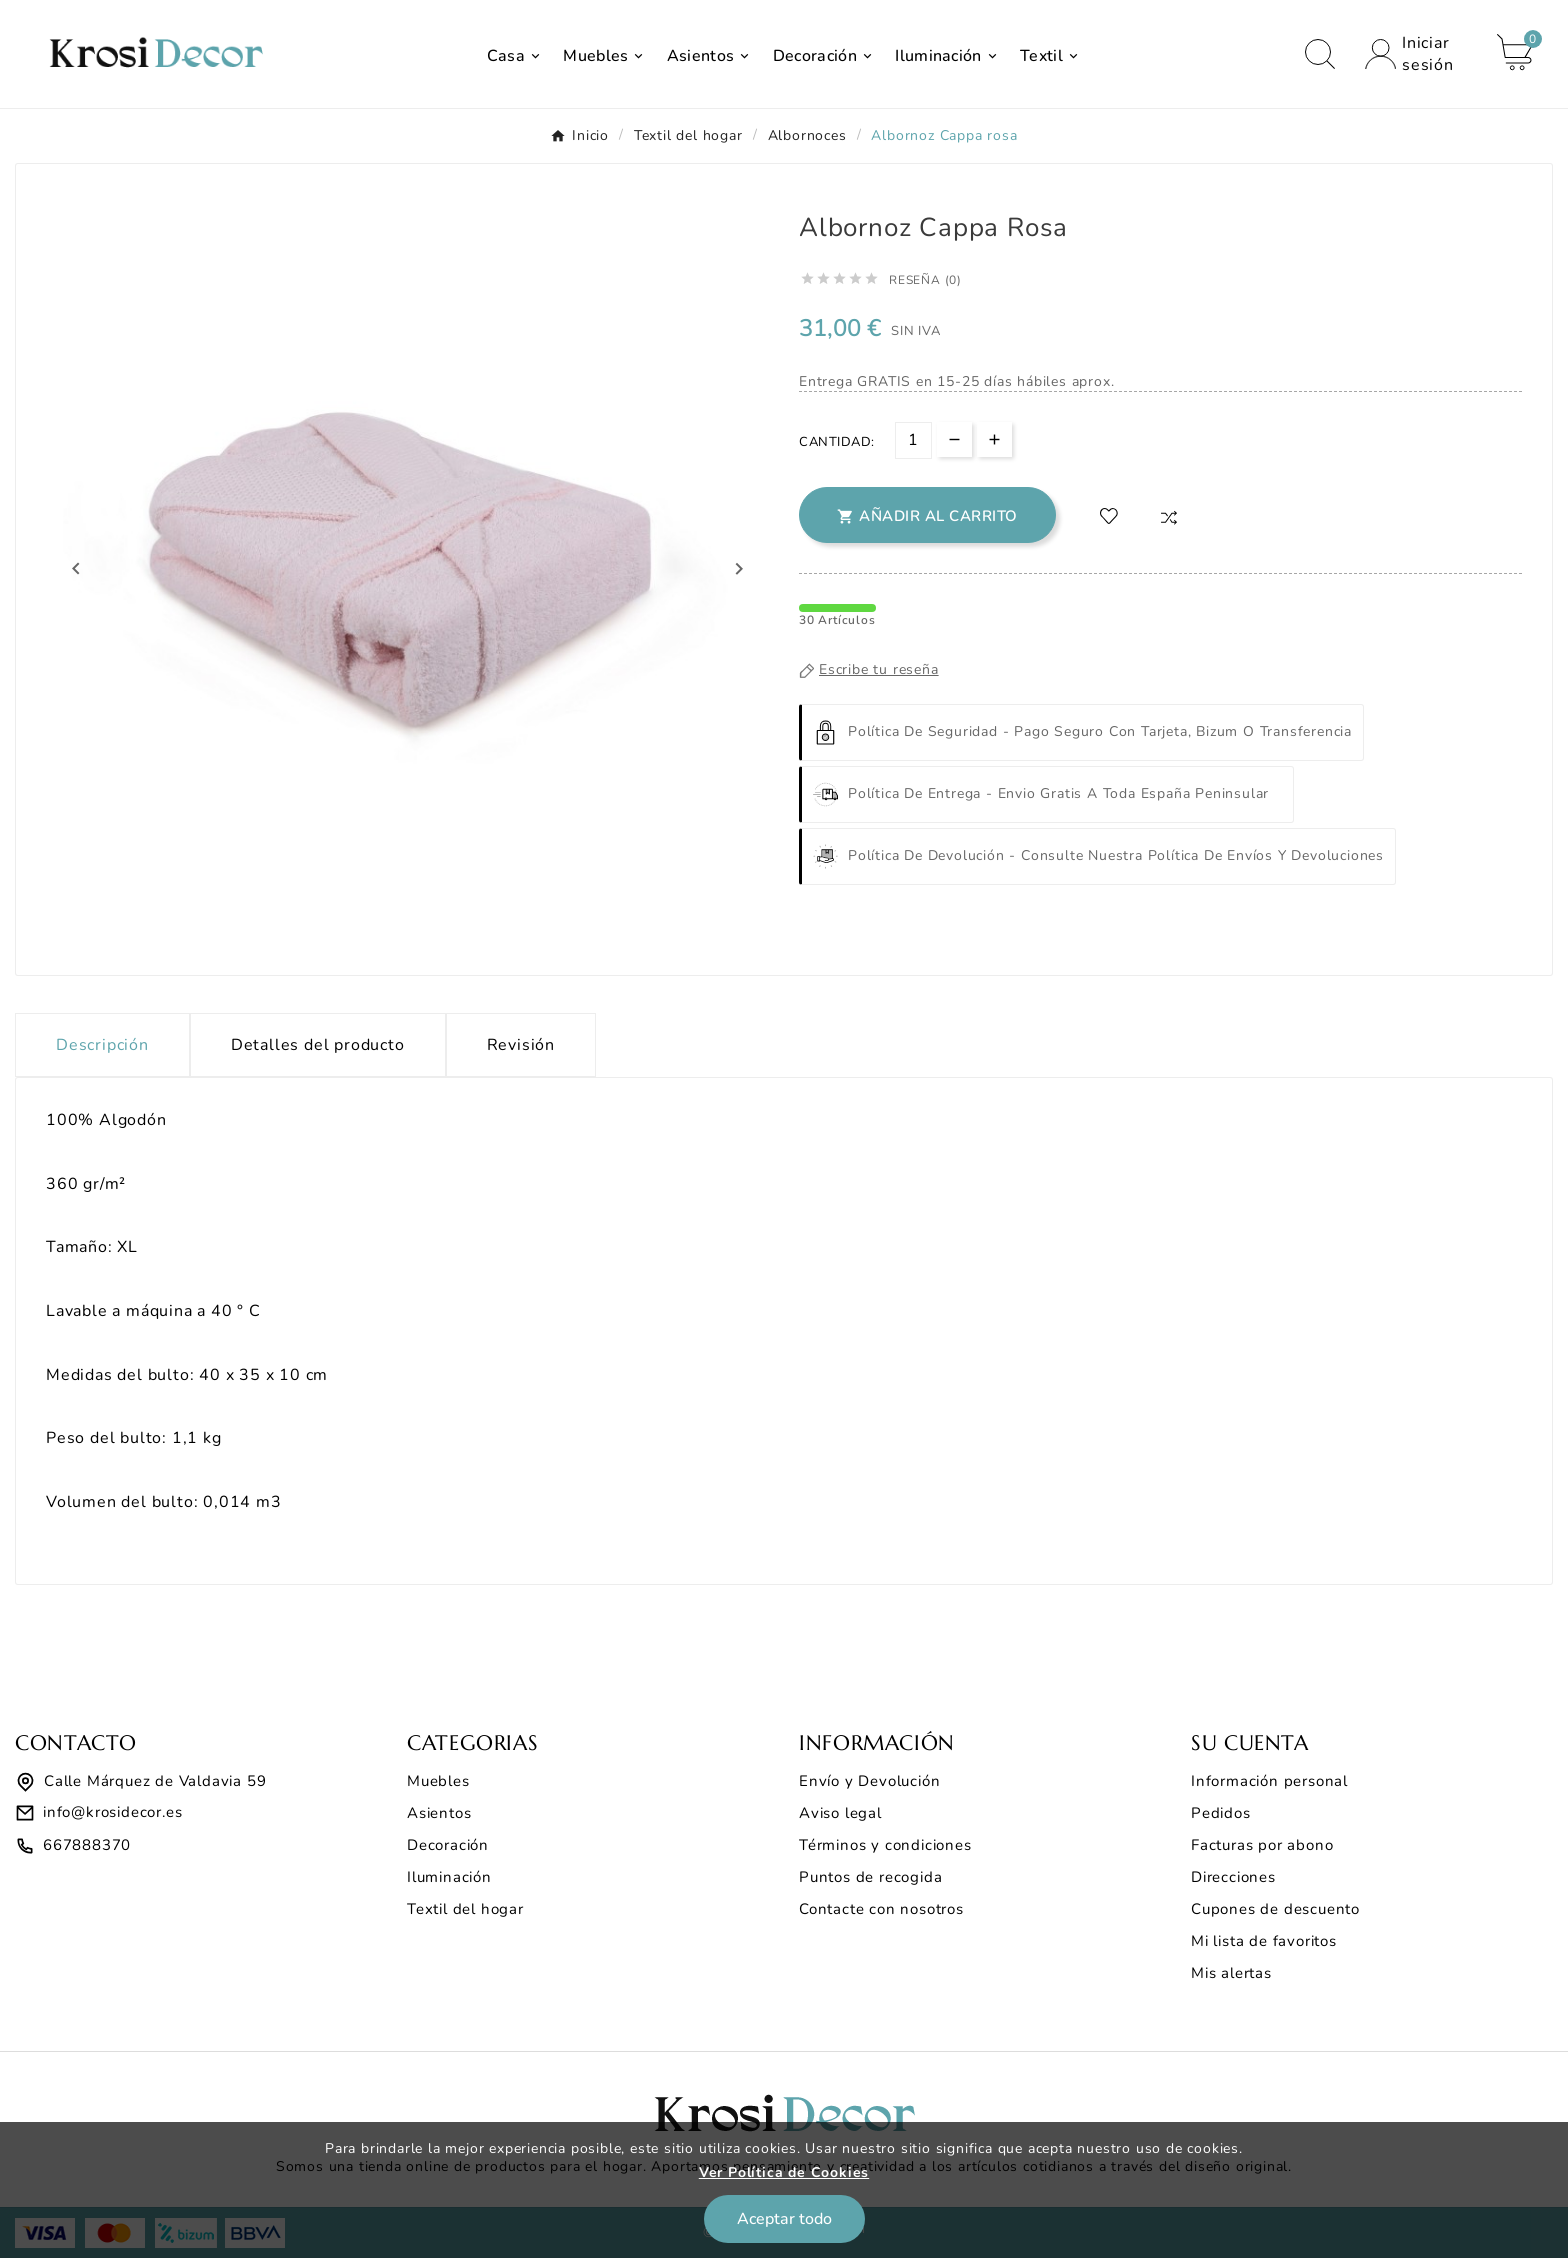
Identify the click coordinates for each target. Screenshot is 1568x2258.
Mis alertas (1231, 1973)
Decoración (448, 1845)
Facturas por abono (1262, 1845)
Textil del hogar (465, 1909)
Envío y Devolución (869, 1781)
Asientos (439, 1813)
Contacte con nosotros (881, 1909)
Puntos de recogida (870, 1877)
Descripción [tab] (102, 1045)
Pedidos (1221, 1813)
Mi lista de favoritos (1264, 1941)
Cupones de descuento (1275, 1909)
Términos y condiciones (885, 1845)
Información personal (1269, 1781)
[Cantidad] (913, 440)
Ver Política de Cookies (784, 2172)
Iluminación (449, 1877)
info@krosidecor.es (112, 1812)
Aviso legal (840, 1813)
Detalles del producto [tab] (318, 1045)
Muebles (438, 1781)
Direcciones (1233, 1877)
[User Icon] (1416, 54)
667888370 (87, 1845)
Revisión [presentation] (521, 1045)
